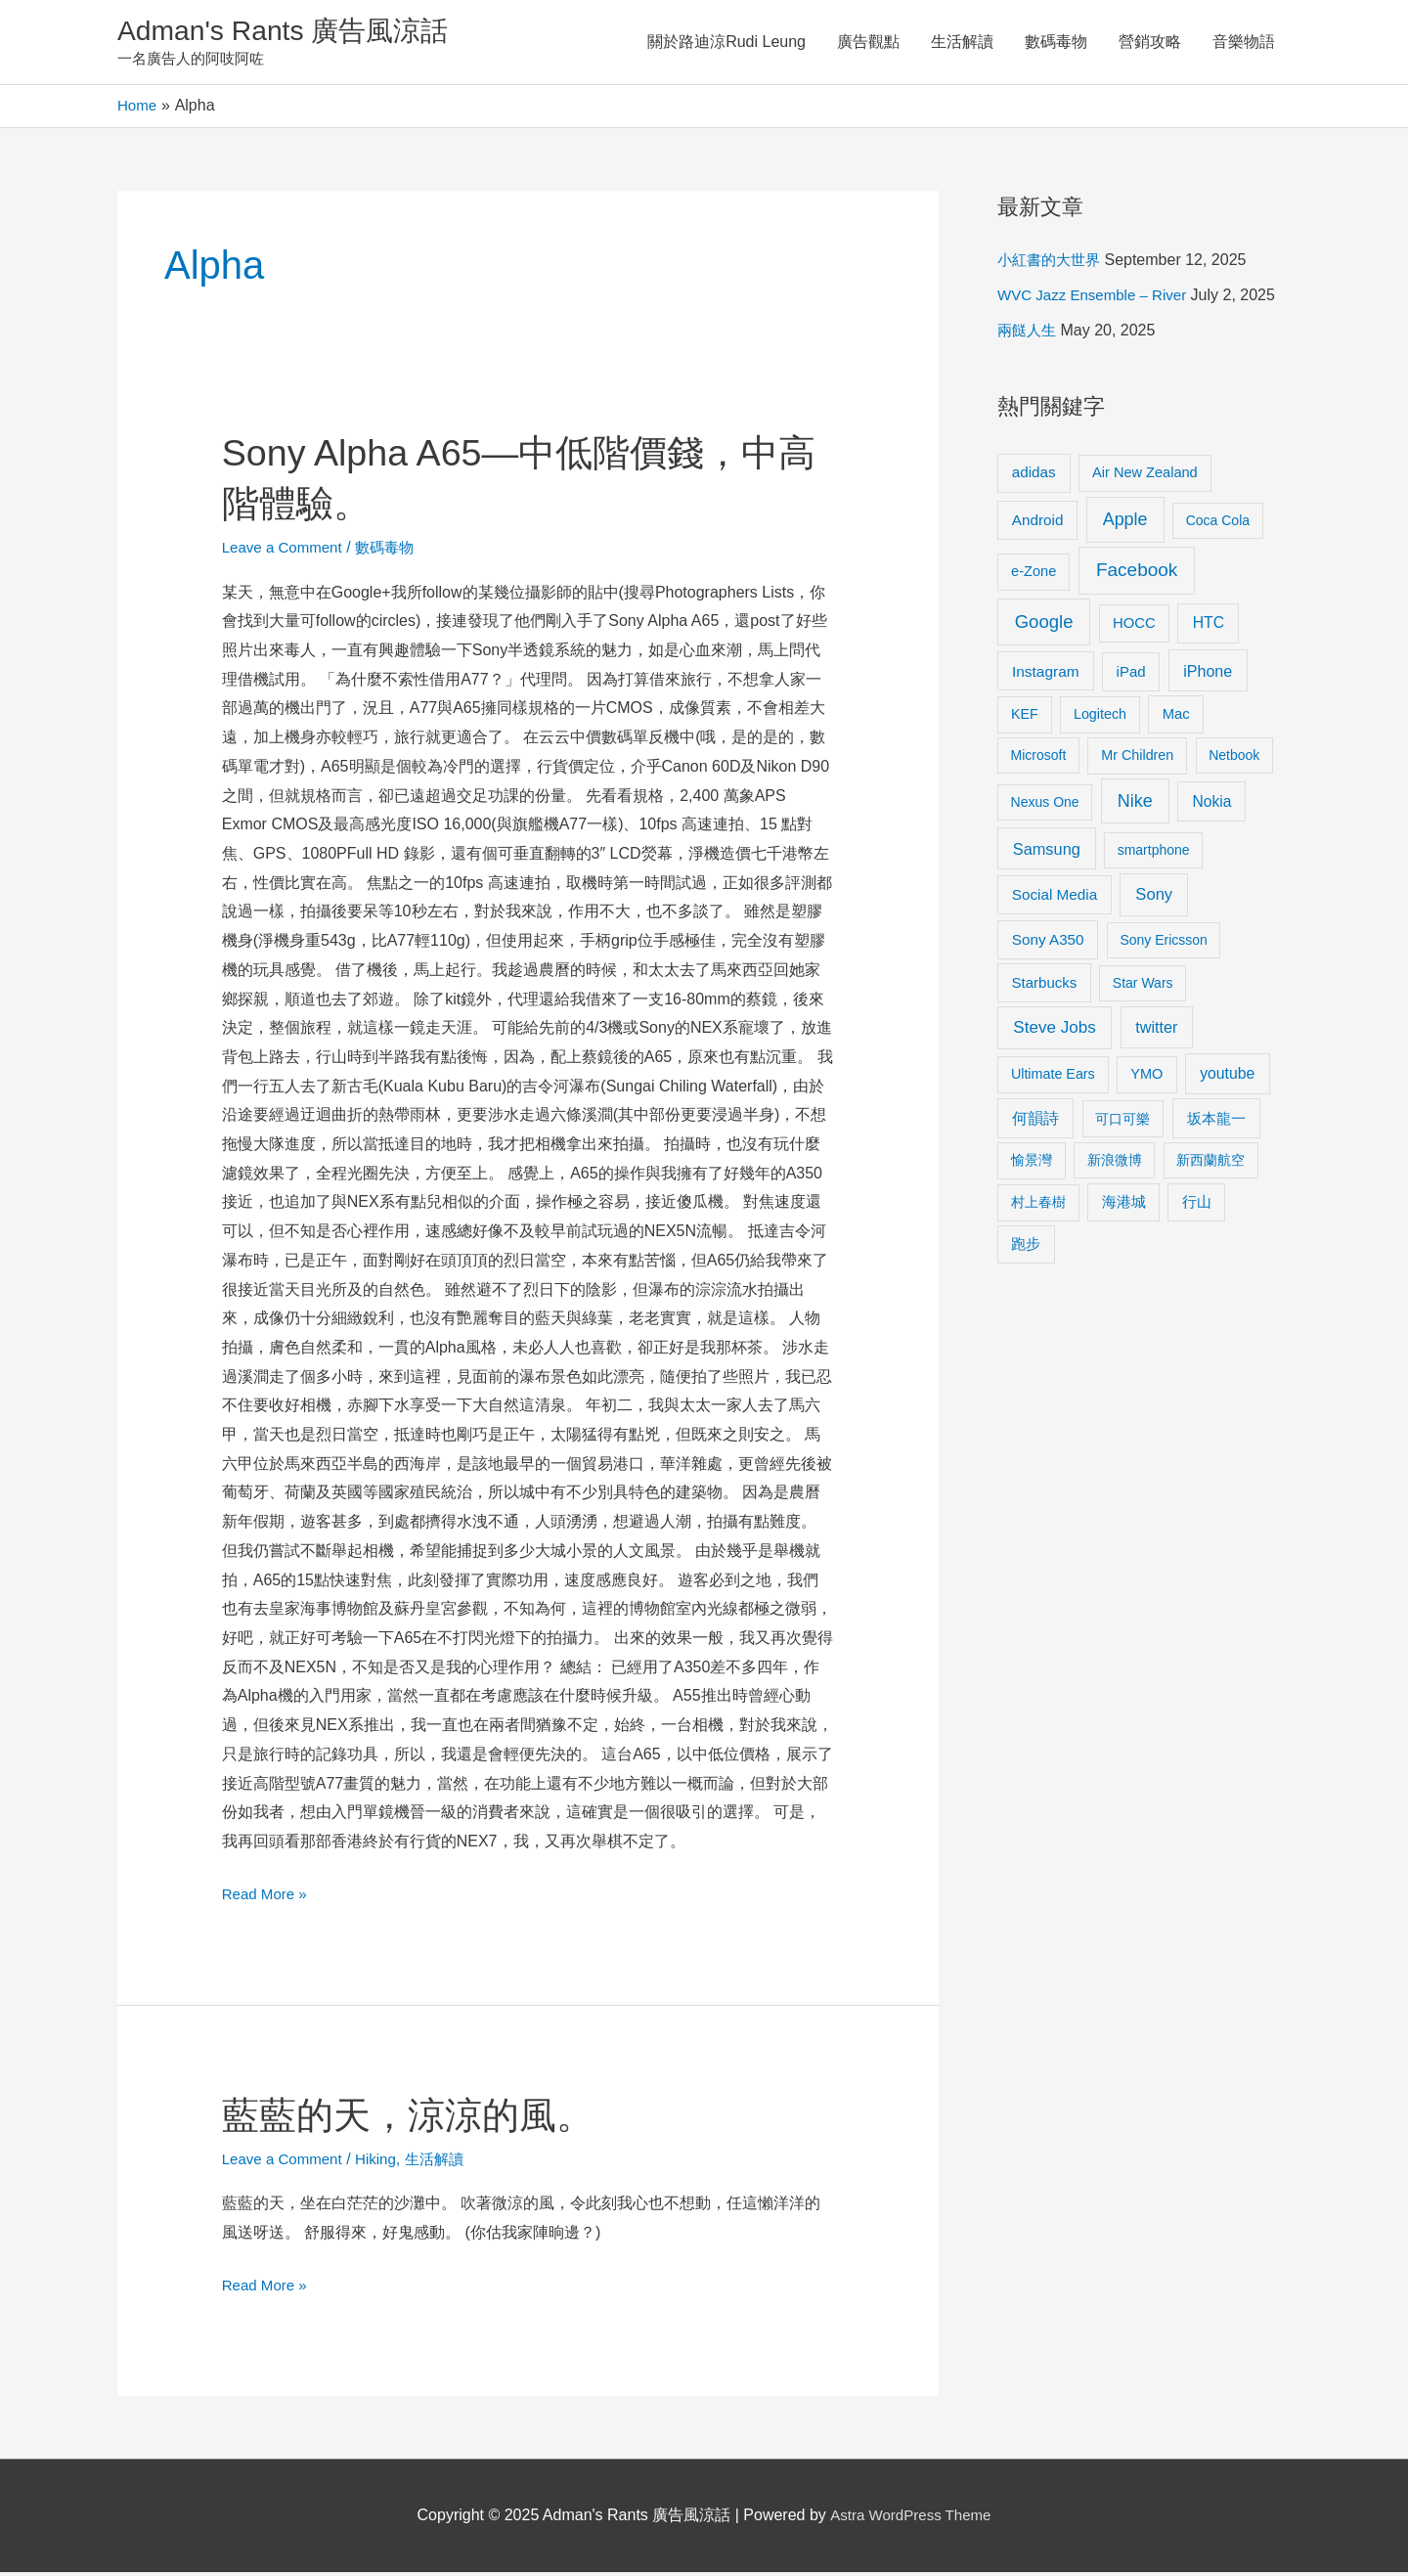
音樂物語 (1243, 43)
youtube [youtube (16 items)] (1227, 1077)
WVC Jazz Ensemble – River (1097, 298)
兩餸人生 (1028, 334)
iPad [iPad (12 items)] (1131, 675)
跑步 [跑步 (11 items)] (1025, 1248)
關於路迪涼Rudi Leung (726, 43)
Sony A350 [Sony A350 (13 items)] (1048, 943)
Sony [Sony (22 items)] (1153, 898)
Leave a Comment (286, 551)
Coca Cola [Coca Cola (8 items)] (1218, 524)
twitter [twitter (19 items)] (1156, 1031)
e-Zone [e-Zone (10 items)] (1033, 575)
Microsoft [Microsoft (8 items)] (1039, 759)
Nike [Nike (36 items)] (1135, 805)
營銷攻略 (1150, 43)
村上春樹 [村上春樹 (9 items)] (1038, 1206)
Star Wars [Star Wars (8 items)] (1143, 987)
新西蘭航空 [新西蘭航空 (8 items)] (1210, 1164)
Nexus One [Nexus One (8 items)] (1045, 806)
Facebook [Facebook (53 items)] (1136, 573)
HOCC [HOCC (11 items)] (1134, 627)
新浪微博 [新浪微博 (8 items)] (1114, 1164)
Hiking (384, 2162)
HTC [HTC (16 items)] (1208, 626)
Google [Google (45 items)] (1044, 625)
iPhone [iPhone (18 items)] (1207, 675)
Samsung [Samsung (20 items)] (1046, 853)
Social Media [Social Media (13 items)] (1054, 898)
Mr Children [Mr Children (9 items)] (1137, 759)
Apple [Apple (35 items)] (1125, 523)
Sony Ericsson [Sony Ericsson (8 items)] (1163, 944)
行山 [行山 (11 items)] (1196, 1206)
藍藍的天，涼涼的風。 (417, 2118)
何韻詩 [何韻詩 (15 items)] (1035, 1122)
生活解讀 (962, 43)
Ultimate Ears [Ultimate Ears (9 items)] (1053, 1078)
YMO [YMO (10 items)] (1146, 1078)
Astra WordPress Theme (910, 2518)
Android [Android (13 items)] (1038, 523)
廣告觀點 (868, 43)
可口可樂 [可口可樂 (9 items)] (1122, 1123)
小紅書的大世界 (1052, 263)
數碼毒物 (1056, 43)
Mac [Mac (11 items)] (1176, 718)
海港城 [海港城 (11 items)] (1124, 1206)
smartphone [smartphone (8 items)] (1154, 854)
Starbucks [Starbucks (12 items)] (1045, 986)
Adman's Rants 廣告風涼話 (293, 33)
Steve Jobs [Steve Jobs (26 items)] (1054, 1031)
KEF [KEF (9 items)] (1024, 718)
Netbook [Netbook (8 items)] (1234, 759)
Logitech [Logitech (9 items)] (1100, 718)
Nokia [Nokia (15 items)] (1211, 805)
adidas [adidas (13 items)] (1034, 475)
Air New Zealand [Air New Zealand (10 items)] (1145, 476)
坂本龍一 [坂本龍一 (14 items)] (1216, 1122)
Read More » (267, 1895)
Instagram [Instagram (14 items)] (1045, 675)
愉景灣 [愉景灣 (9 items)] (1031, 1164)
